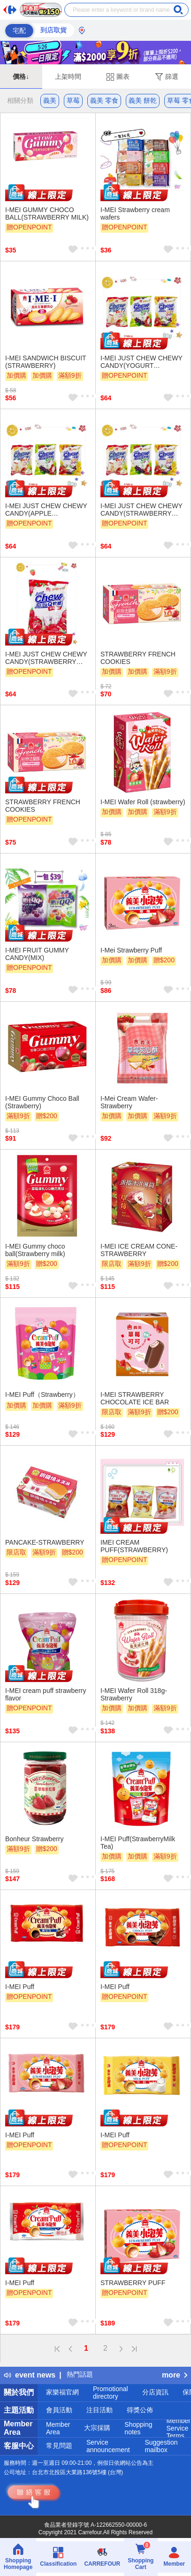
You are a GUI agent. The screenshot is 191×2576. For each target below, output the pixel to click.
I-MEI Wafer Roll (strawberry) (142, 802)
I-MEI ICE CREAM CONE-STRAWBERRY (138, 1250)
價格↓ (21, 76)
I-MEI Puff (19, 1986)
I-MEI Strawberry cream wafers (135, 213)
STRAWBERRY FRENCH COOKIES (138, 657)
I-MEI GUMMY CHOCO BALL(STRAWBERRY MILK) (47, 213)
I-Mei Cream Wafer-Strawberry (129, 1102)
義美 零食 (104, 100)
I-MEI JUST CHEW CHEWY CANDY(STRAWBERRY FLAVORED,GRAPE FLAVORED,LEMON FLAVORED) (141, 509)
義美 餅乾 (143, 100)
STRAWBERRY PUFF (132, 2282)
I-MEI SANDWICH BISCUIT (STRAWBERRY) (45, 361)
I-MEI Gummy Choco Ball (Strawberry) (42, 1102)
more (174, 2375)
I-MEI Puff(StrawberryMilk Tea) (137, 1842)
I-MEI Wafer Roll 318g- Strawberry (133, 1694)
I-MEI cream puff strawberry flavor (45, 1694)
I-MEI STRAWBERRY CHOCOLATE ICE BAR (134, 1398)
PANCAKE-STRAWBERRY (44, 1542)
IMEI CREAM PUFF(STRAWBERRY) (134, 1546)
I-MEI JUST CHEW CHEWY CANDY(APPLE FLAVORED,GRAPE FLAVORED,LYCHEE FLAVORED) (46, 509)
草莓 (73, 100)
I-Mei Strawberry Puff (131, 950)
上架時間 (68, 76)
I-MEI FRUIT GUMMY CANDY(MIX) (37, 953)
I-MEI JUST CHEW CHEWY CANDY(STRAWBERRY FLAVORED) (46, 657)
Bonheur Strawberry (34, 1839)
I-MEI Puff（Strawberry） (42, 1394)
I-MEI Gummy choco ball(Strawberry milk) (35, 1250)
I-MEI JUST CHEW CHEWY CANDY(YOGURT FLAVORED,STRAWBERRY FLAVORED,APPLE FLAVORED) (141, 361)
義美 (49, 100)
